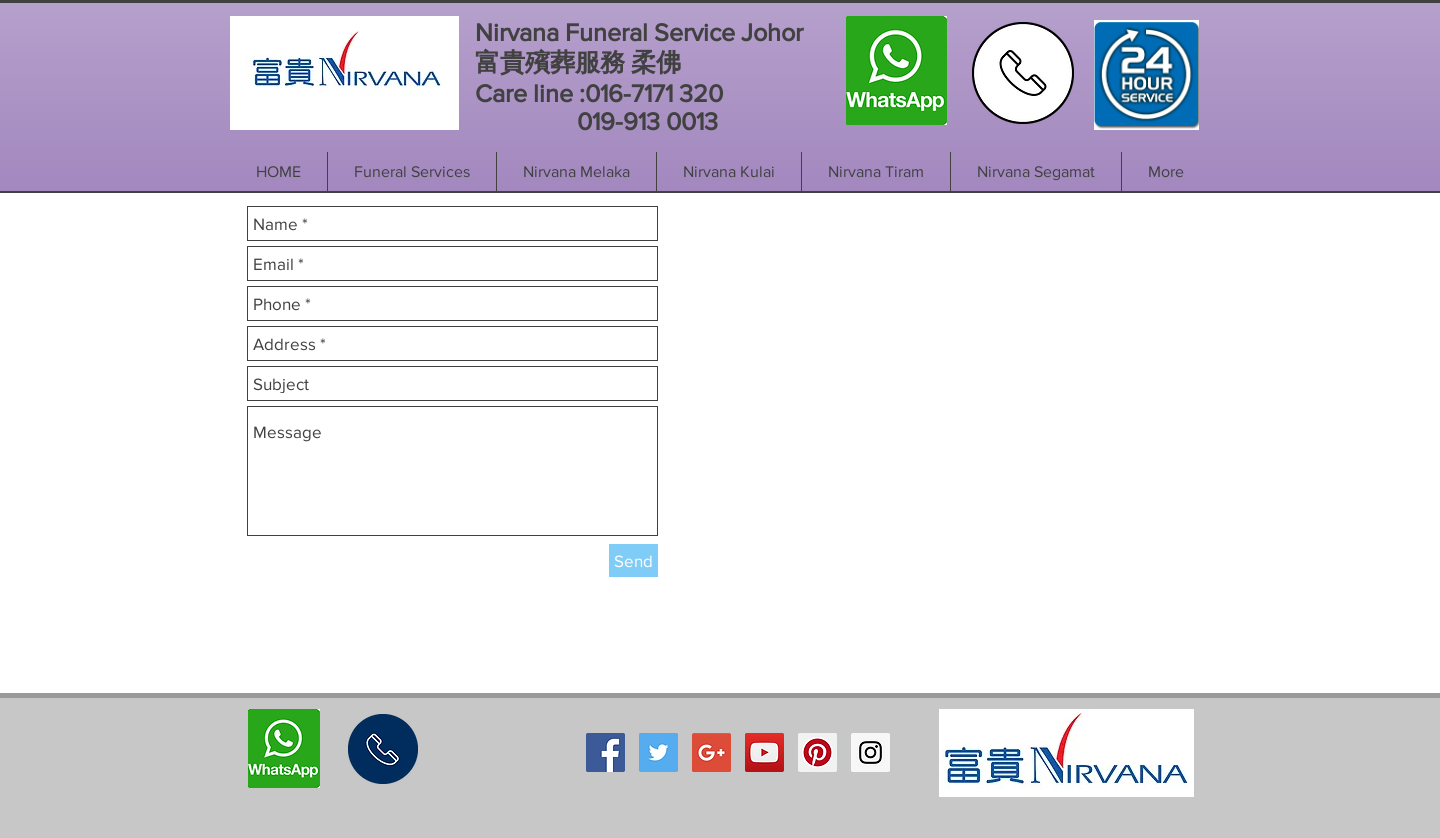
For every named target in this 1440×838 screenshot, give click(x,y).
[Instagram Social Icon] (870, 752)
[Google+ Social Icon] (711, 752)
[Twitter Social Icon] (658, 752)
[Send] (633, 560)
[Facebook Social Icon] (605, 752)
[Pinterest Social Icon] (817, 752)
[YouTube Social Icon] (764, 752)
